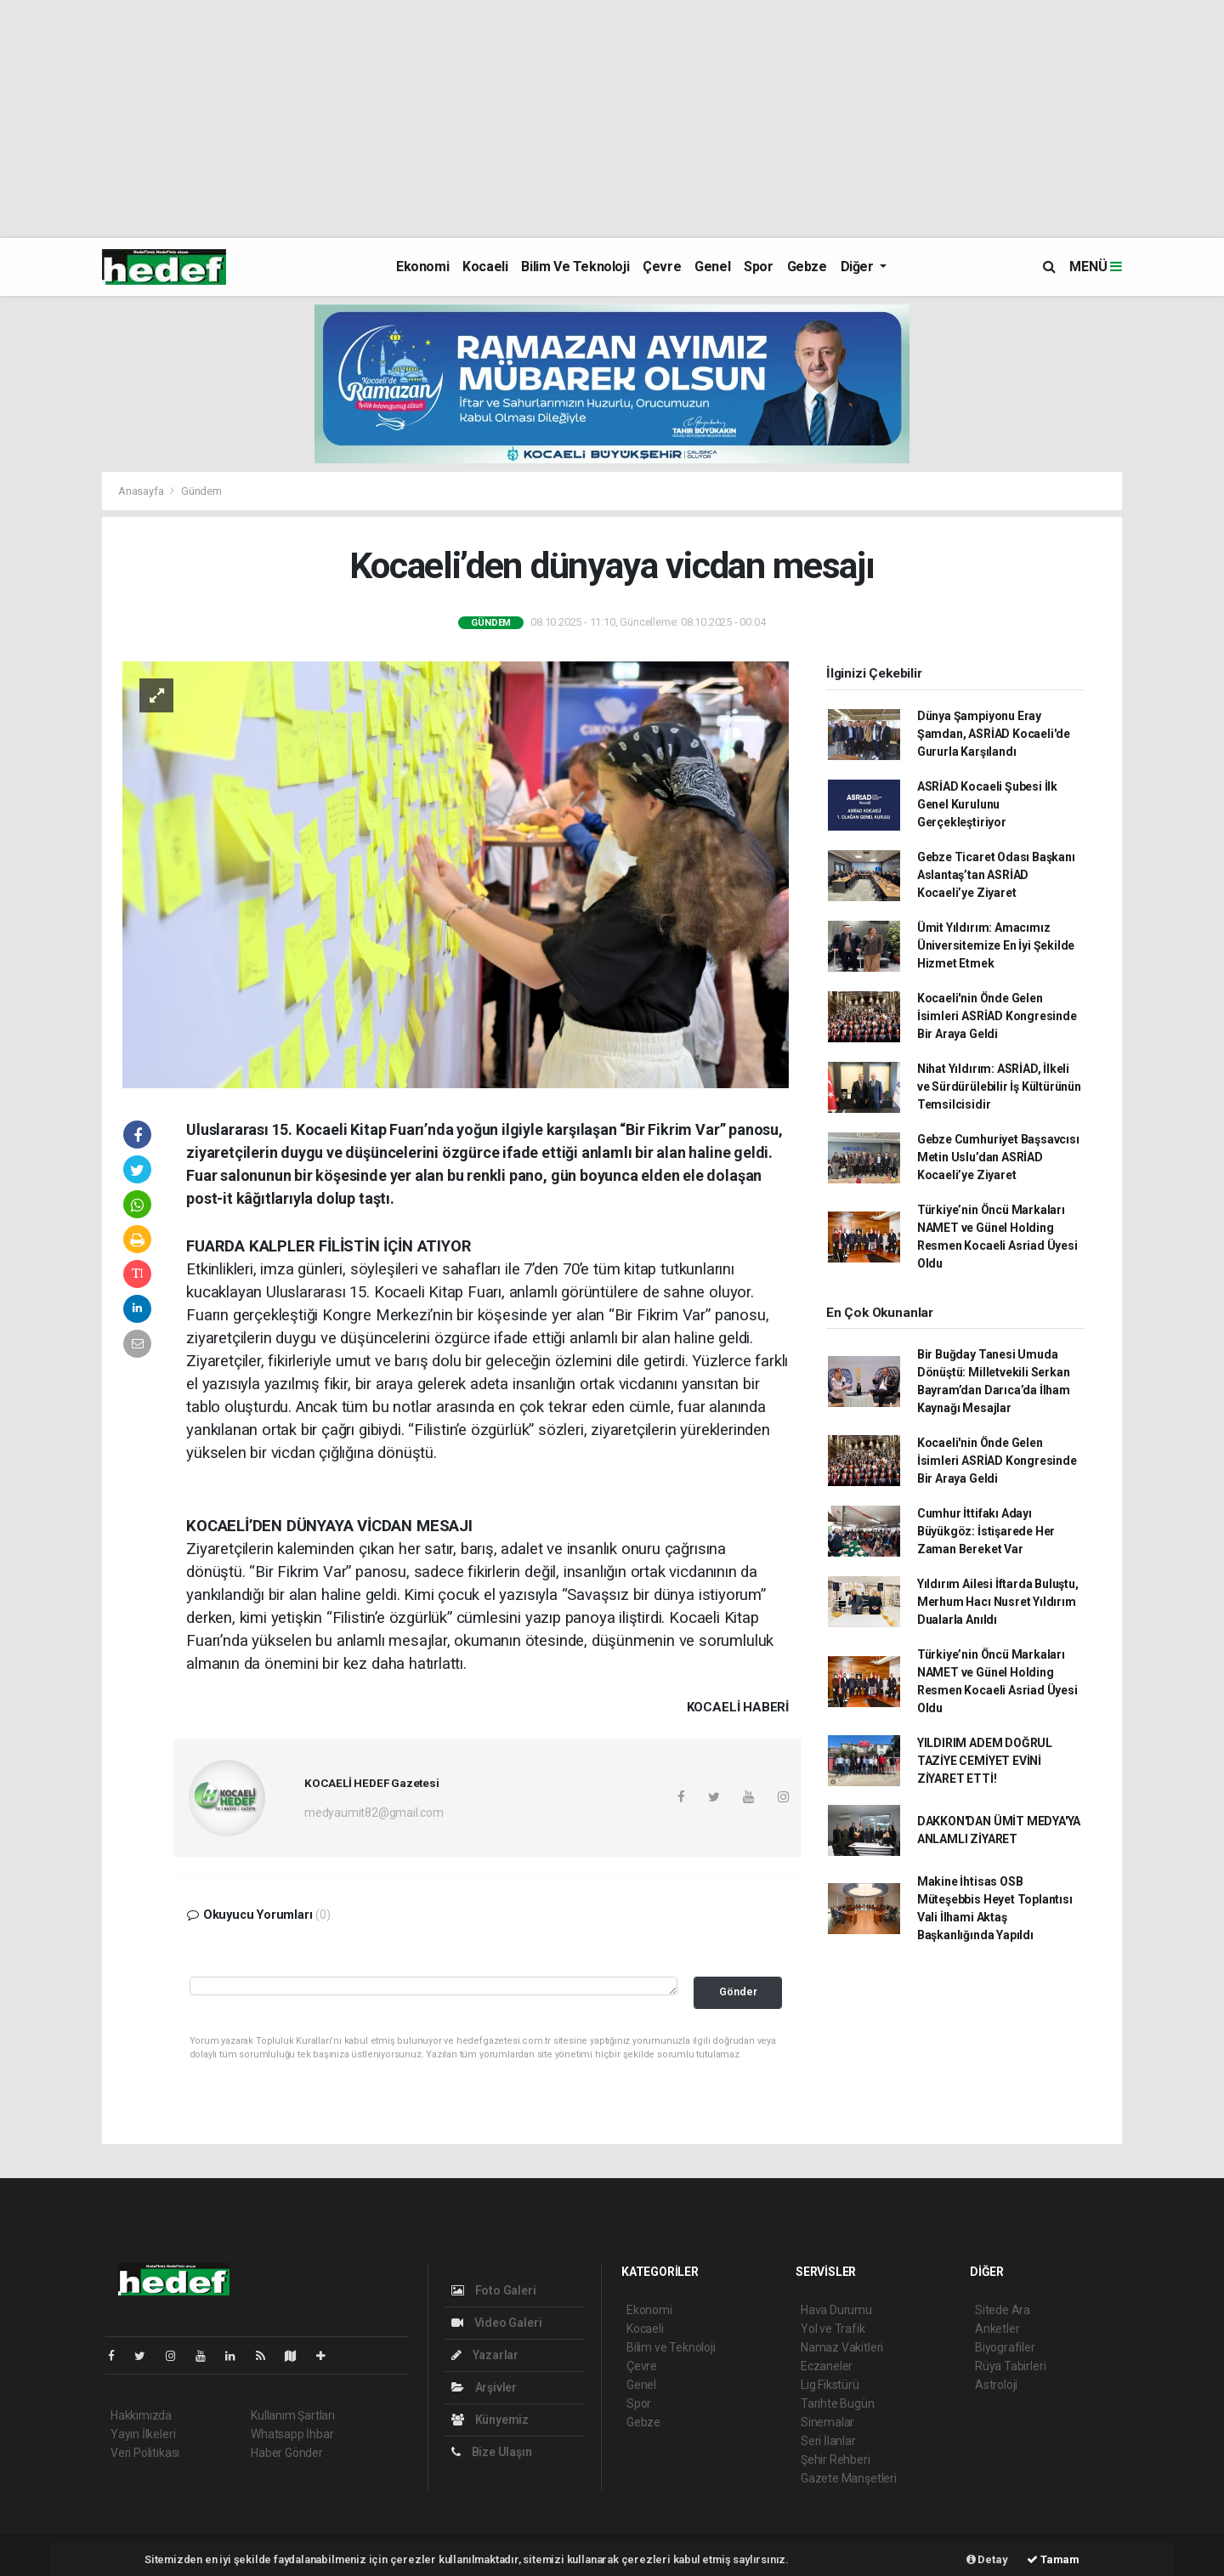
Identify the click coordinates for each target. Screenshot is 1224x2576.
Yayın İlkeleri (142, 2434)
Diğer (859, 266)
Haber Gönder (287, 2453)
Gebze (807, 266)
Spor (758, 266)
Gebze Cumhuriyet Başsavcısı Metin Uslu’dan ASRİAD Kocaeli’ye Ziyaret (998, 1157)
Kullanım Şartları (293, 2415)
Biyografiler (1005, 2347)
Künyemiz (490, 2419)
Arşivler (484, 2387)
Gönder (738, 1991)
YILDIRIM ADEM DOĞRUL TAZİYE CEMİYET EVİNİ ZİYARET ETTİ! (984, 1760)
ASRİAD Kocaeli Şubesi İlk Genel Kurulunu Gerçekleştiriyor (987, 804)
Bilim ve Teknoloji (575, 266)
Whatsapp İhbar (292, 2434)
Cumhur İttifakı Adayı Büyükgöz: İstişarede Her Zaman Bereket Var (986, 1531)
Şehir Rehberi (835, 2459)
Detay (987, 2559)
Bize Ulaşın (491, 2452)
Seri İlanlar (828, 2441)
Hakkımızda (141, 2415)
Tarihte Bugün (838, 2403)
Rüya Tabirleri (1010, 2366)
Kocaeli (484, 266)
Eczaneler (827, 2366)
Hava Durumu (836, 2310)
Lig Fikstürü (830, 2385)
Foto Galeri (493, 2290)
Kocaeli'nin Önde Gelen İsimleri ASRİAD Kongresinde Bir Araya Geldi (997, 1016)
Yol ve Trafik (833, 2328)
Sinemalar (827, 2422)
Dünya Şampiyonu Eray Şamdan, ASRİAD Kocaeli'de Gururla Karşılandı (993, 733)
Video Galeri (496, 2322)
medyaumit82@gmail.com (374, 1812)
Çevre (662, 266)
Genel (712, 266)
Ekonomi (422, 266)
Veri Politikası (144, 2453)
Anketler (997, 2328)
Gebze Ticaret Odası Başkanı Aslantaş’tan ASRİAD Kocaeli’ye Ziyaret (996, 874)
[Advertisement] (510, 119)
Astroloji (996, 2385)
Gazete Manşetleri (849, 2478)
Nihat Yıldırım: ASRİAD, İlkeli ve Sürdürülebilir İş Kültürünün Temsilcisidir (999, 1086)
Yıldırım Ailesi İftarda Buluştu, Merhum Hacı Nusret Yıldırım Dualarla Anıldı (998, 1601)
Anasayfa (142, 491)
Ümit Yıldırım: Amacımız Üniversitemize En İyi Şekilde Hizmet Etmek (995, 945)
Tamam (1053, 2559)
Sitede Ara (1002, 2310)
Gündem (201, 491)
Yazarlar (484, 2355)
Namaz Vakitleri (842, 2347)
